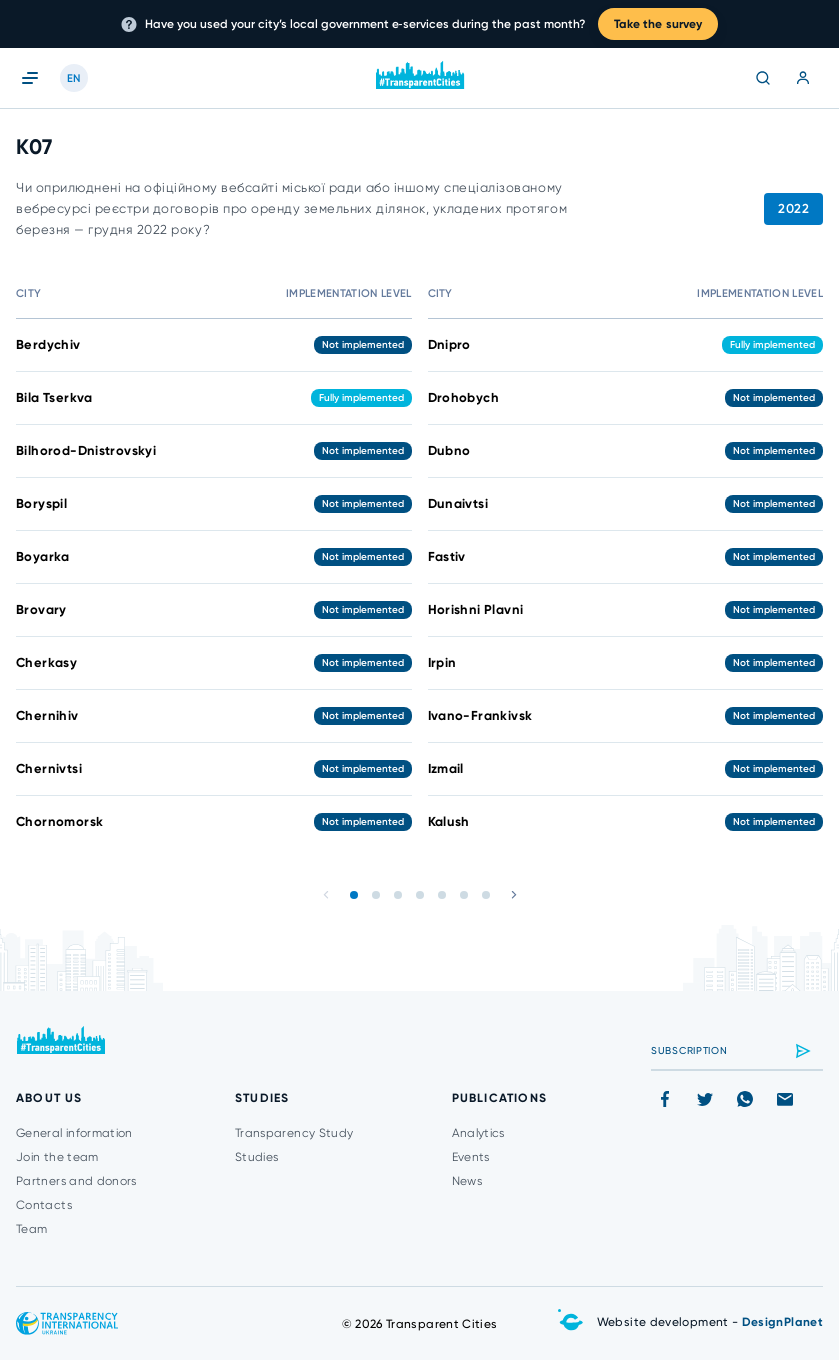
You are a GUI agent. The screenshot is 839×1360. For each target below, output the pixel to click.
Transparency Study (294, 1133)
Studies (257, 1157)
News (467, 1181)
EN (74, 78)
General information (74, 1133)
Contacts (44, 1205)
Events (471, 1157)
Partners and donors (76, 1181)
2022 (793, 208)
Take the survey (658, 24)
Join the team (57, 1157)
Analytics (478, 1133)
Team (31, 1229)
